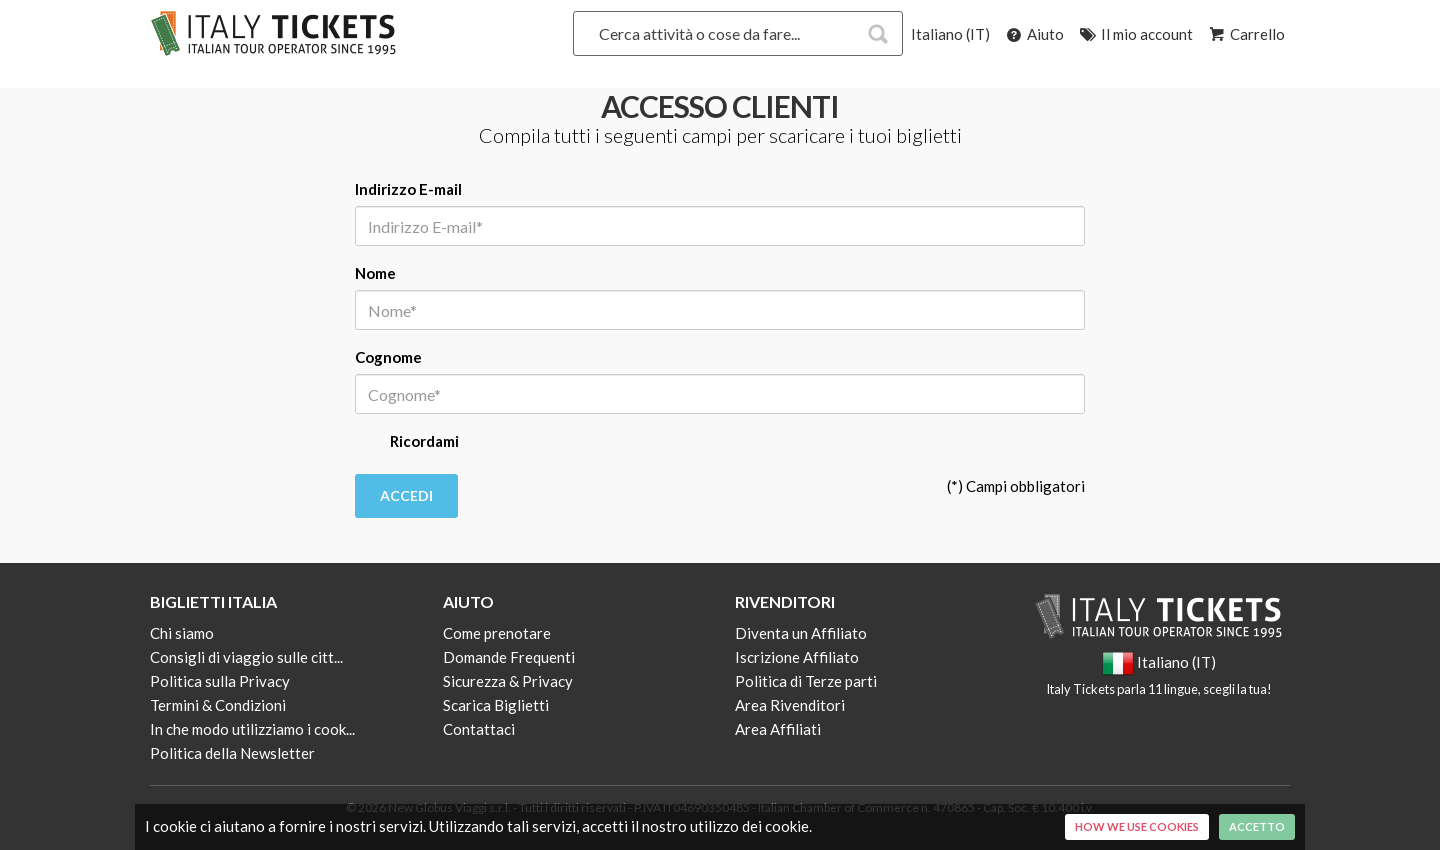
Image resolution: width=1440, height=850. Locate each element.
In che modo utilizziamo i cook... (252, 729)
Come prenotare (497, 633)
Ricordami (407, 443)
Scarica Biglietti (496, 705)
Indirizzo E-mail (408, 189)
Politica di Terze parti (806, 681)
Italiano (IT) (950, 34)
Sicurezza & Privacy (508, 681)
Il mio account (1135, 34)
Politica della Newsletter (232, 753)
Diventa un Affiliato (801, 633)
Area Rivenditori (790, 705)
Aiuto (1033, 34)
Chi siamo (182, 633)
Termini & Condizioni (218, 705)
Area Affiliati (778, 729)
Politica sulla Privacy (220, 681)
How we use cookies (1137, 826)
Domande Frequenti (509, 657)
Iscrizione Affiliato (797, 657)
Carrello (1245, 34)
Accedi (406, 495)
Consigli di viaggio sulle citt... (246, 657)
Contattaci (479, 729)
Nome (375, 273)
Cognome (388, 357)
